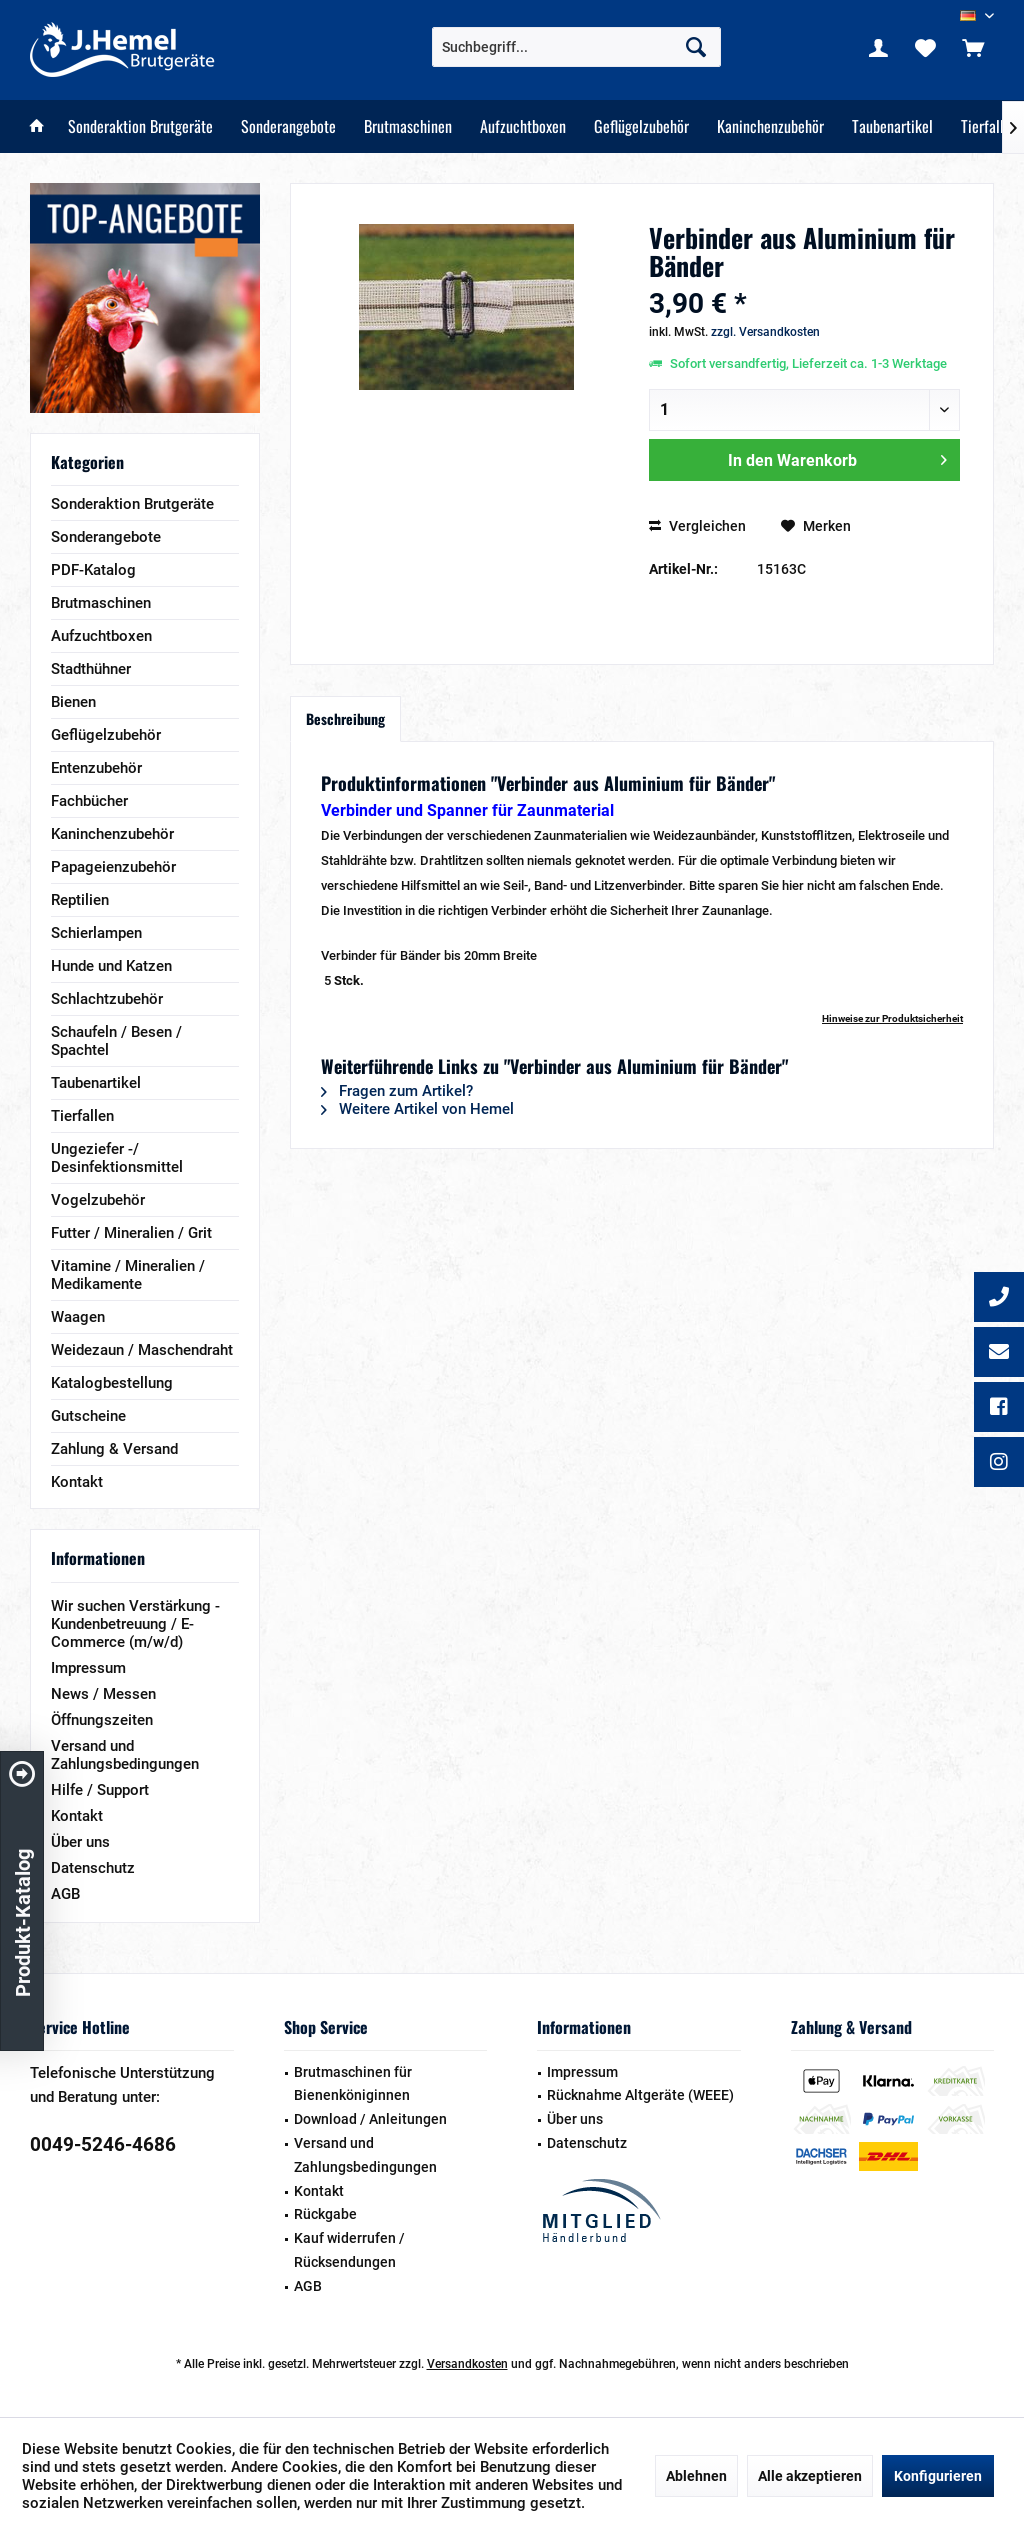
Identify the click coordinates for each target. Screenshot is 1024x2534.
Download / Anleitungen (370, 2119)
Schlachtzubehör (107, 999)
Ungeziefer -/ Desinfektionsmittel (117, 1158)
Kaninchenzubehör (112, 834)
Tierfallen (82, 1116)
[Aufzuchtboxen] (523, 126)
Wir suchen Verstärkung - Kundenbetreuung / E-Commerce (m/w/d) (135, 1624)
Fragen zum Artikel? (397, 1091)
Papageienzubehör (113, 867)
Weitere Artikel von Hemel (417, 1109)
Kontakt (77, 1482)
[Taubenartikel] (892, 126)
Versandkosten (467, 2364)
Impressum (88, 1668)
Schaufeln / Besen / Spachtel (116, 1041)
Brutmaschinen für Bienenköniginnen (353, 2084)
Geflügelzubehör (106, 735)
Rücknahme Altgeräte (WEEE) (640, 2095)
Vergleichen (697, 526)
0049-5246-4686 (103, 2144)
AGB (65, 1894)
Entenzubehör (96, 768)
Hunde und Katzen (111, 966)
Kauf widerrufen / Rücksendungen (349, 2250)
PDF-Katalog (93, 570)
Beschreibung (345, 718)
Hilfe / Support (100, 1790)
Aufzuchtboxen (101, 636)
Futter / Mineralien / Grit (131, 1233)
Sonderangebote (106, 537)
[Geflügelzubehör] (641, 126)
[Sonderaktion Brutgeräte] (140, 126)
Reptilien (80, 900)
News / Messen (103, 1694)
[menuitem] (973, 47)
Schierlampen (96, 933)
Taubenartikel (96, 1083)
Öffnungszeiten (102, 1720)
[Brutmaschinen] (408, 126)
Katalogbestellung (112, 1383)
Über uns (80, 1842)
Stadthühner (91, 669)
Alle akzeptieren (810, 2476)
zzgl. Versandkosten (765, 332)
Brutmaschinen (101, 603)
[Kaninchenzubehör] (770, 126)
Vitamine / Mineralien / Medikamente (128, 1275)
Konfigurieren (938, 2476)
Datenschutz (93, 1868)
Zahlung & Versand (114, 1449)
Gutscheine (88, 1416)
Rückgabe (325, 2214)
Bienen (73, 702)
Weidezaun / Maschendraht (142, 1350)
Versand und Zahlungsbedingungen (125, 1755)
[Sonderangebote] (288, 126)
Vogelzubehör (98, 1200)
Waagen (78, 1317)
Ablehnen (696, 2476)
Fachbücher (89, 801)
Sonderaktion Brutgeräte (132, 504)
